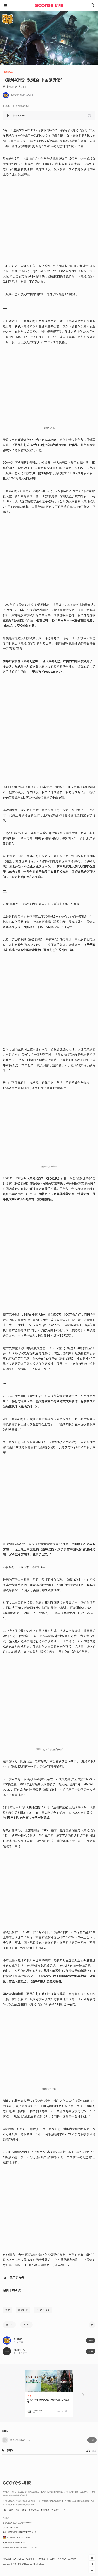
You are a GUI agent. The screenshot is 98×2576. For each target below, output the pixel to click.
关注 (91, 2340)
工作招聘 (72, 2559)
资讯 (29, 2395)
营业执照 (6, 2518)
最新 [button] (94, 2450)
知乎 (5, 2509)
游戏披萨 (18, 2338)
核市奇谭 (45, 2509)
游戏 (7, 2310)
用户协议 (41, 2559)
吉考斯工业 (34, 2509)
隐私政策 (51, 2559)
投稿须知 (30, 2559)
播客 (24, 2509)
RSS (63, 2509)
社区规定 (62, 2559)
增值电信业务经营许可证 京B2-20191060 (18, 2523)
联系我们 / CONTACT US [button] (13, 2559)
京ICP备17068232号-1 (11, 2527)
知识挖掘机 (8, 71)
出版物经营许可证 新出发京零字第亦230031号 (20, 2547)
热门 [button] (88, 2450)
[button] (8, 116)
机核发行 (55, 2509)
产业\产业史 (43, 2310)
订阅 (91, 2351)
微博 (11, 2509)
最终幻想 (23, 2310)
